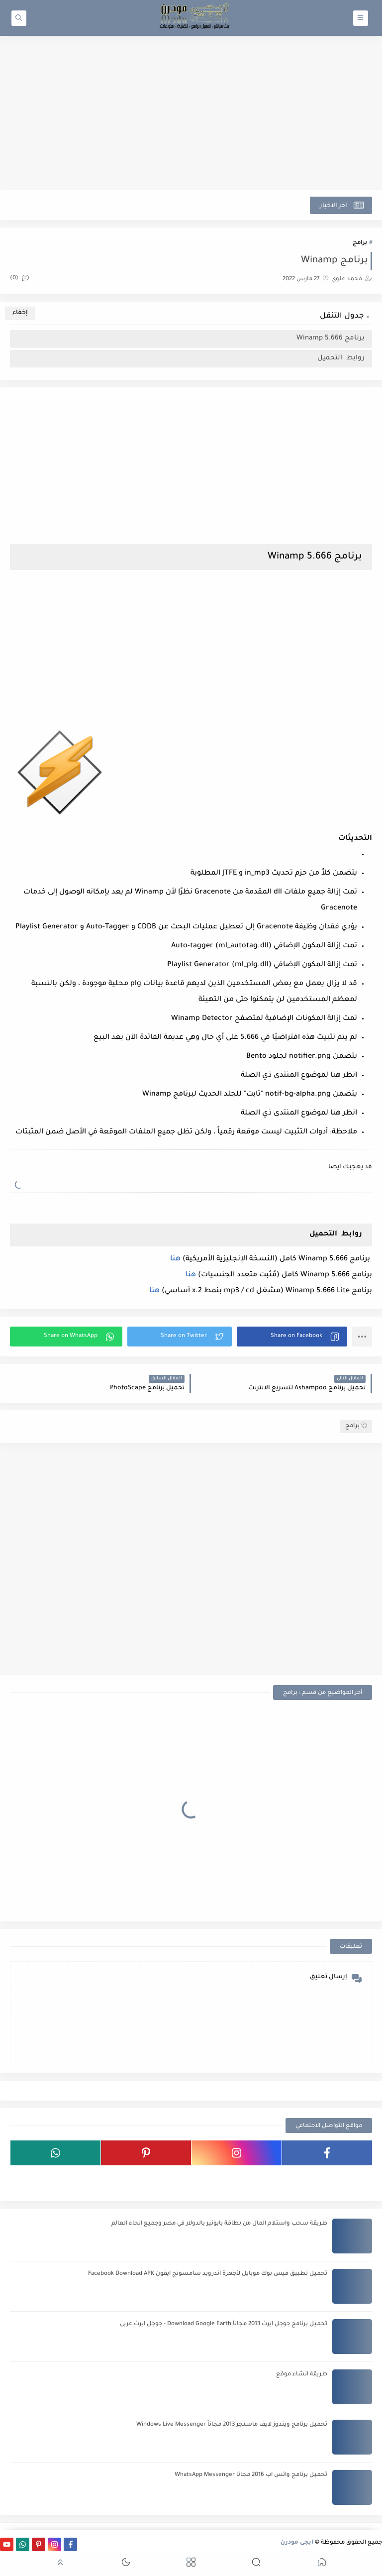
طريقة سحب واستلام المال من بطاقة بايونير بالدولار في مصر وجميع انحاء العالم (219, 2224)
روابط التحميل (340, 358)
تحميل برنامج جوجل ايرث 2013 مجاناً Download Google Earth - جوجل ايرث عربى (223, 2324)
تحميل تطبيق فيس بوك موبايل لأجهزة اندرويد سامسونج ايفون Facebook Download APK (207, 2274)
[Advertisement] (191, 113)
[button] (292, 1336)
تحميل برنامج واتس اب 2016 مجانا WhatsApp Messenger (251, 2475)
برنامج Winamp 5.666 (329, 338)
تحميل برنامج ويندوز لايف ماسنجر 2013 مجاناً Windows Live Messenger (231, 2425)
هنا (175, 1259)
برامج (360, 243)
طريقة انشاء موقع (301, 2374)
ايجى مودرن (297, 2543)
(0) (19, 278)
